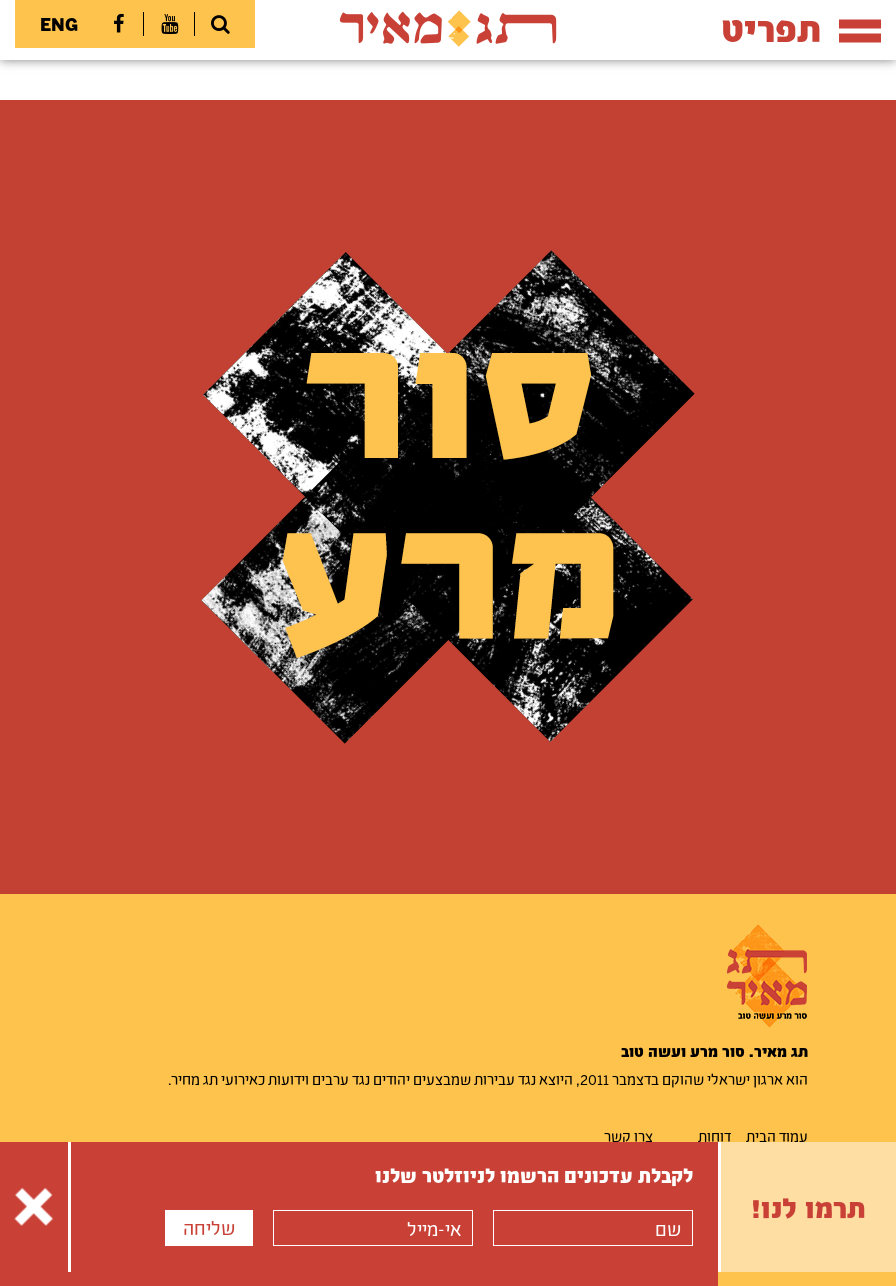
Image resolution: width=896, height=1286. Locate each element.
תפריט (801, 28)
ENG (59, 24)
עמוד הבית (777, 1136)
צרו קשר (628, 1136)
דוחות (714, 1136)
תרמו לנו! (808, 1207)
